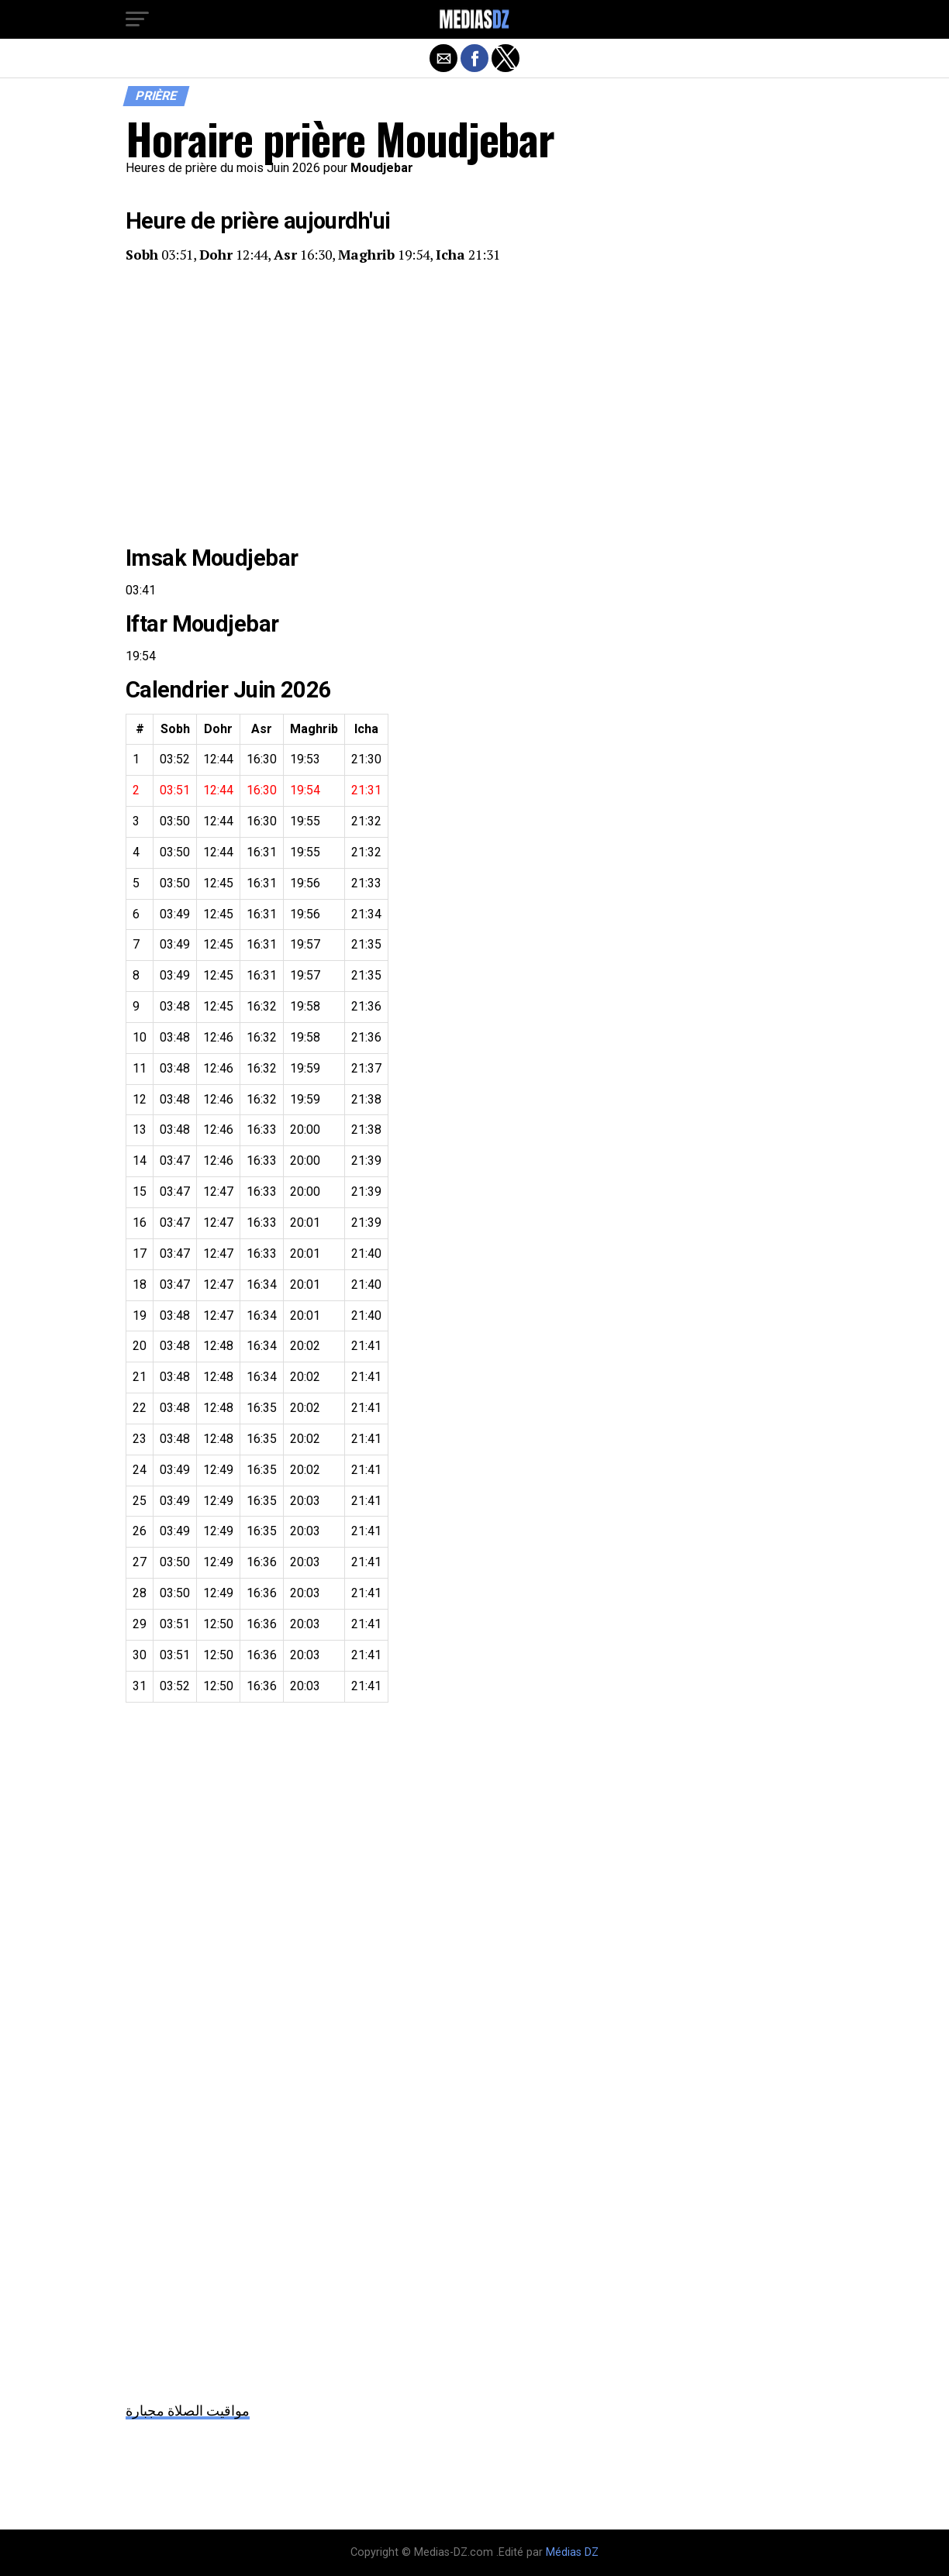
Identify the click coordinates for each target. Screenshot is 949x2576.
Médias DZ (572, 2552)
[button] (137, 19)
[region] (474, 405)
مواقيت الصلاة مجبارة (188, 2410)
